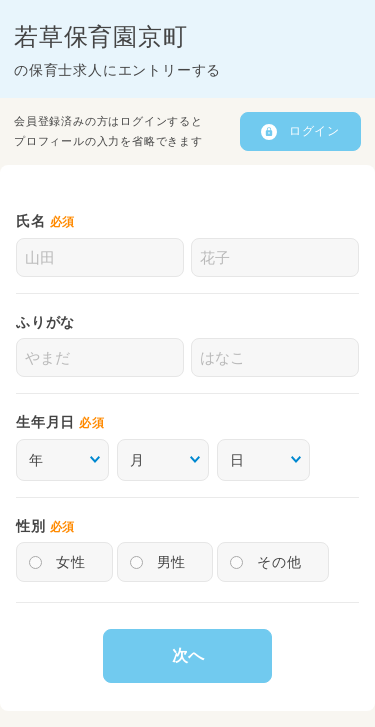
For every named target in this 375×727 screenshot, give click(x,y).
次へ (188, 655)
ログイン (314, 131)
